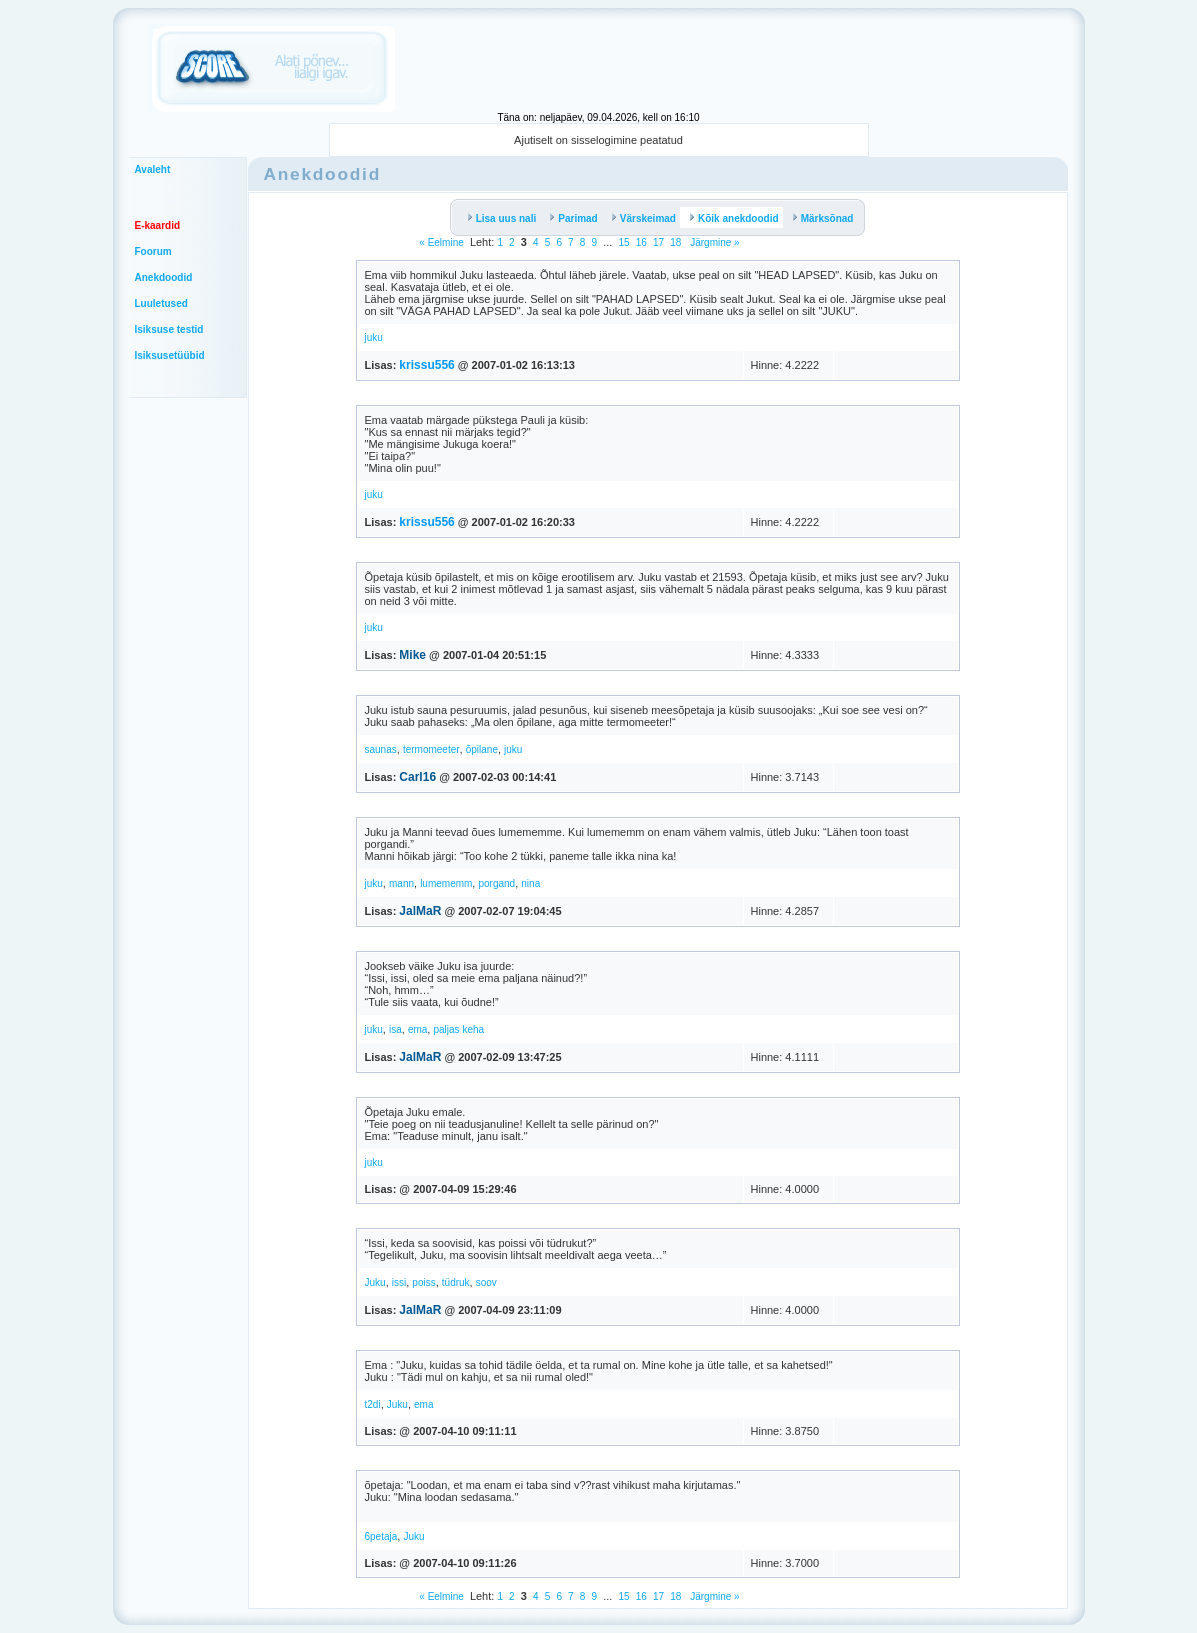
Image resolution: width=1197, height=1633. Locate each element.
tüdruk (456, 1282)
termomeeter (431, 749)
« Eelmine (441, 242)
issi (399, 1282)
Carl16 (417, 777)
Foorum (153, 251)
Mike (412, 655)
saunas (381, 749)
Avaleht (153, 169)
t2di (373, 1404)
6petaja (381, 1536)
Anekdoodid (164, 277)
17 (658, 242)
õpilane (482, 749)
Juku (375, 1282)
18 (675, 242)
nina (530, 883)
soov (486, 1282)
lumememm (446, 883)
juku (374, 337)
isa (395, 1029)
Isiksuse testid (169, 329)
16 (641, 242)
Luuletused (161, 303)
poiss (423, 1282)
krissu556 (426, 365)
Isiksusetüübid (170, 355)
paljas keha (458, 1029)
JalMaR (420, 911)
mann (401, 883)
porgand (496, 883)
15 (623, 242)
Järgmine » (713, 242)
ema (417, 1029)
